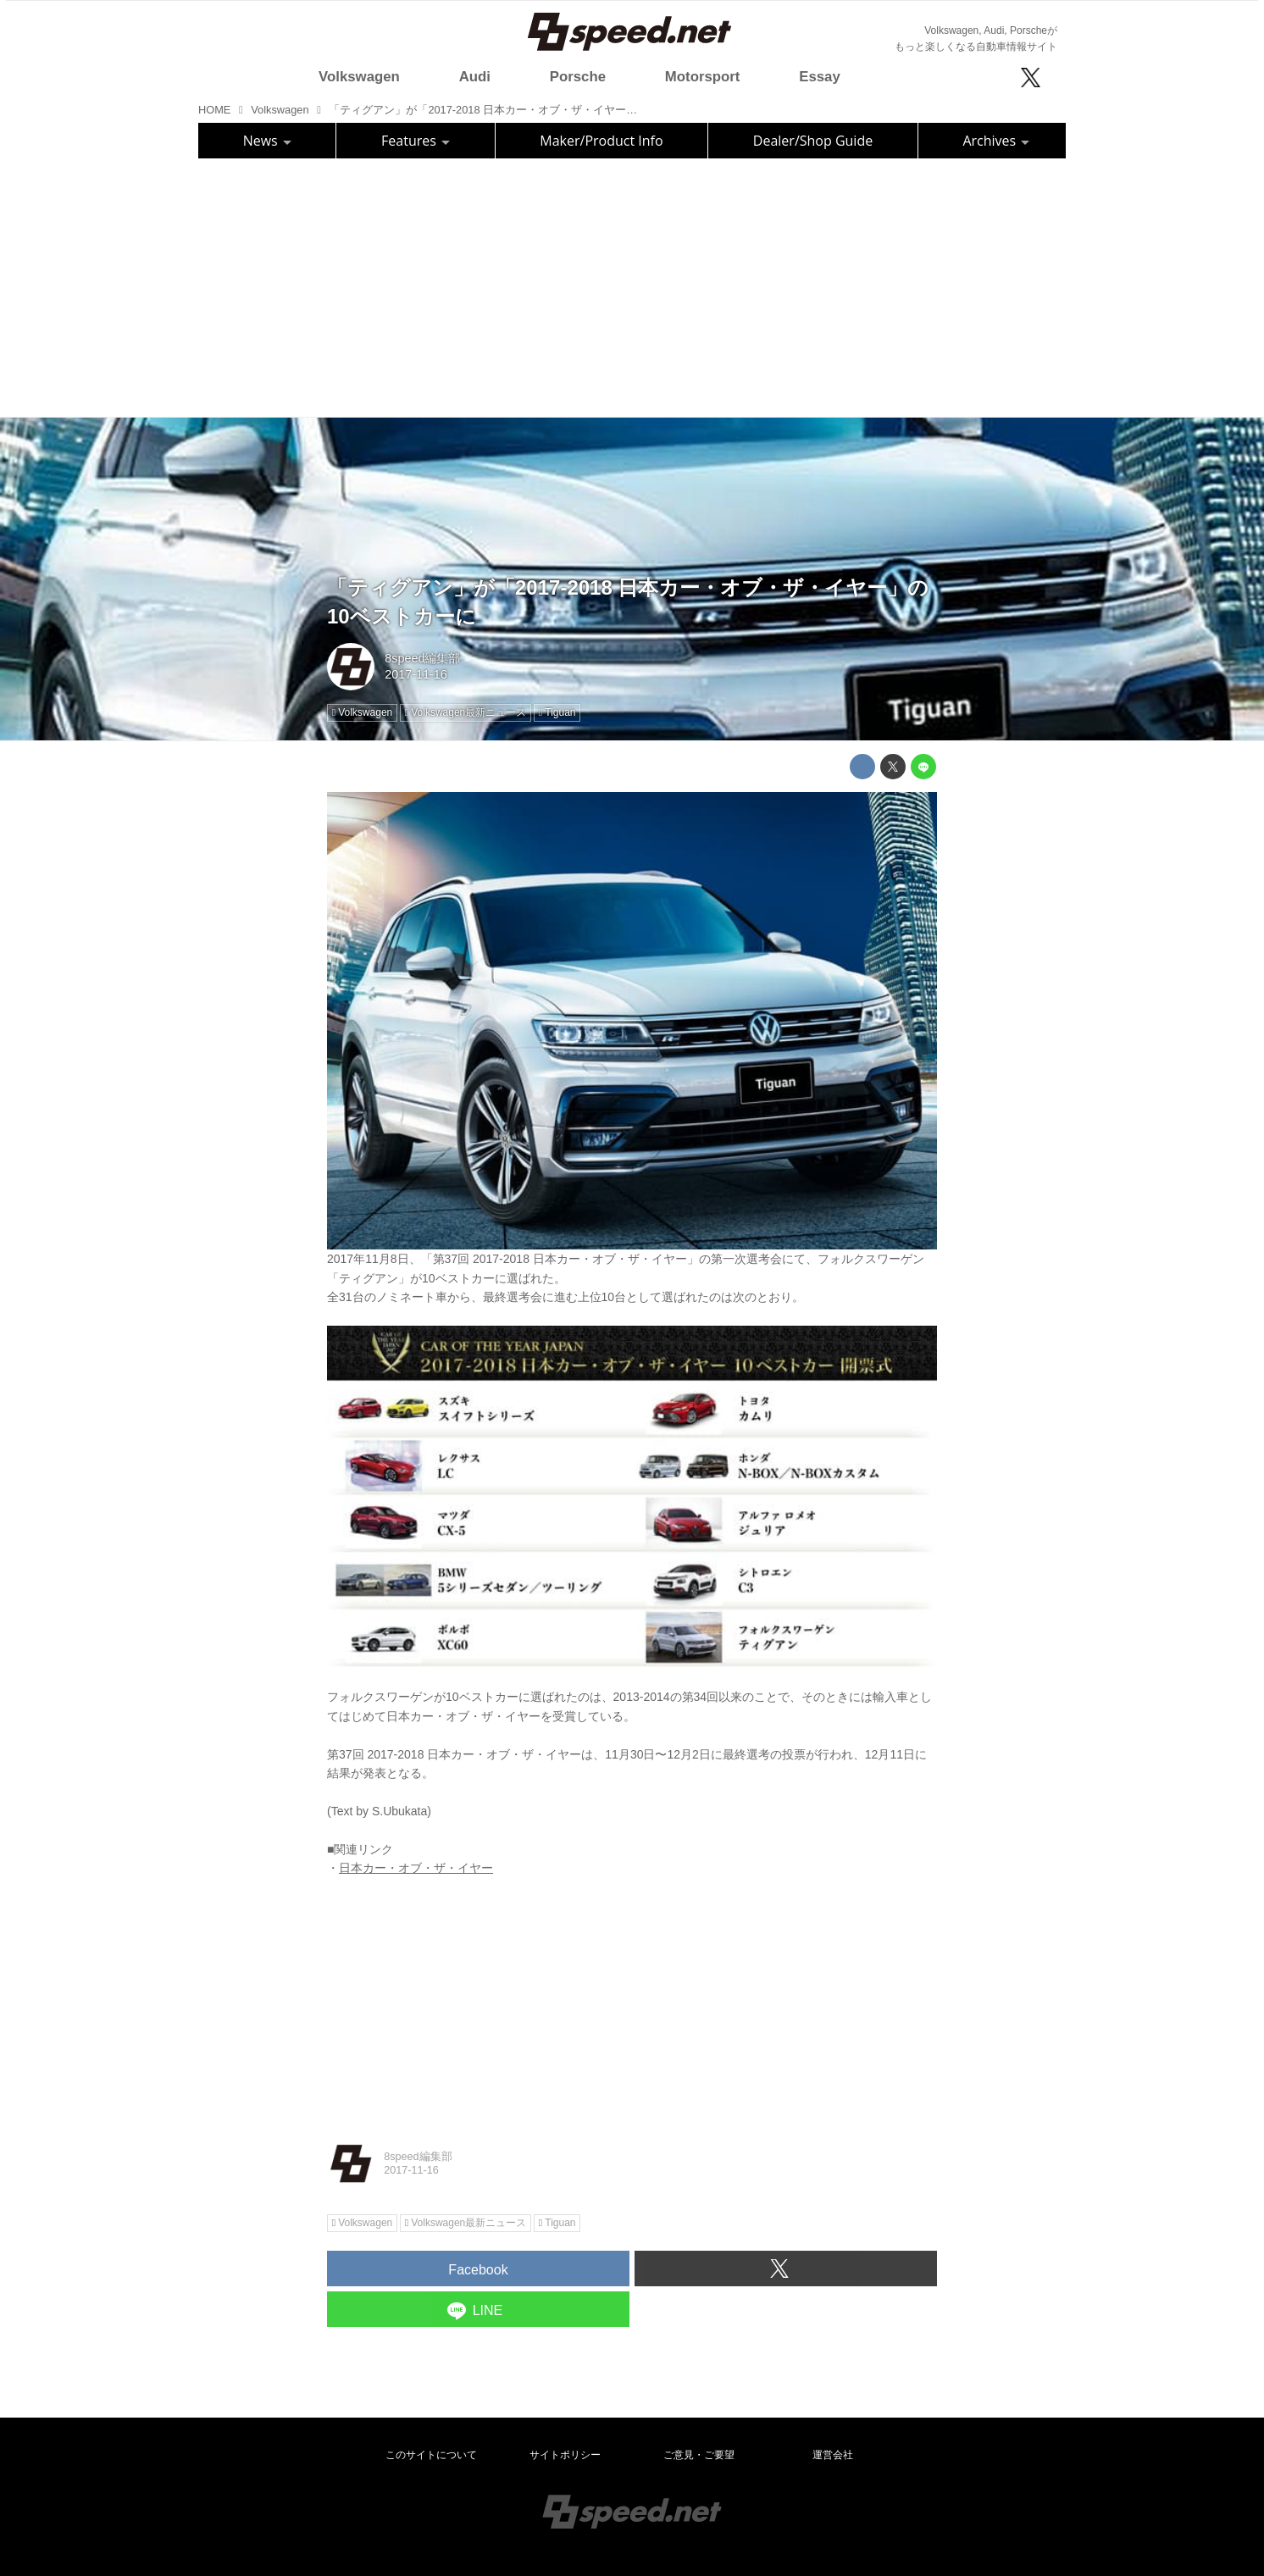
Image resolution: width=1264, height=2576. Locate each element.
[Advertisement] (632, 285)
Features (415, 140)
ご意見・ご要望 (699, 2455)
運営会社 (832, 2455)
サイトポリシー (565, 2455)
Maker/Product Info (601, 140)
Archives (995, 140)
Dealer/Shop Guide (813, 140)
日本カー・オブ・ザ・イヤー (416, 1868)
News (267, 140)
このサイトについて (431, 2455)
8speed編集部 (422, 658)
